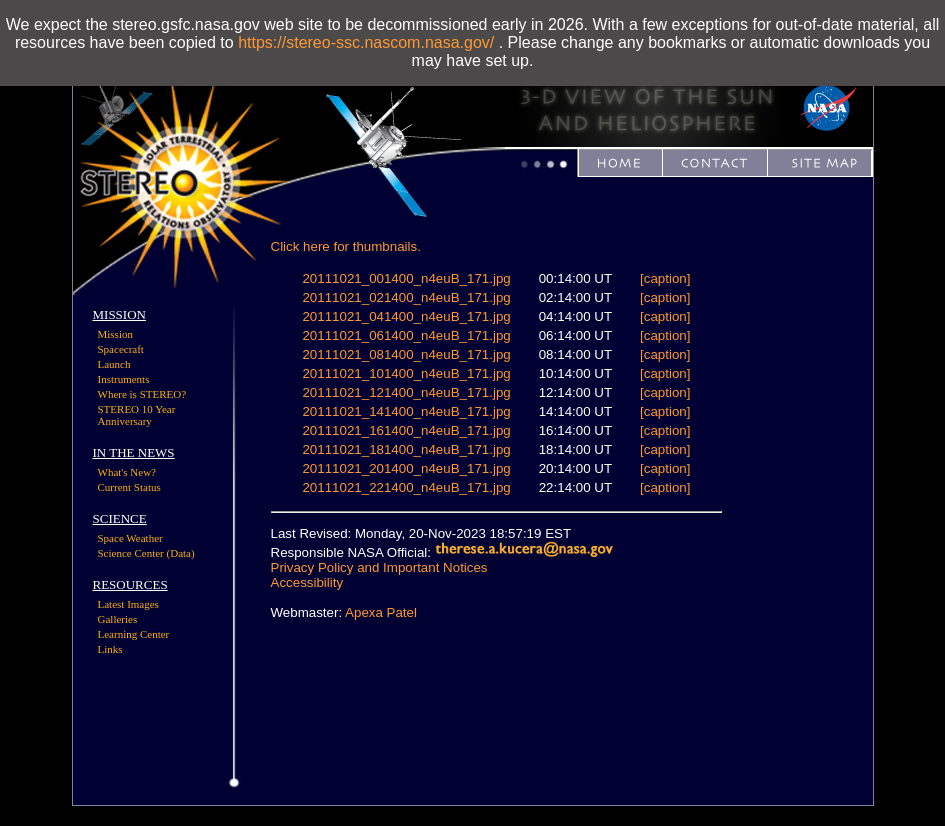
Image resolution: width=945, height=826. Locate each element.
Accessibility (307, 582)
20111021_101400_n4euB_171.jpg (406, 373)
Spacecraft (121, 349)
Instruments (124, 379)
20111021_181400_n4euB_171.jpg (406, 449)
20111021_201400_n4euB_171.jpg (406, 468)
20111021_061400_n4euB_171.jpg (406, 335)
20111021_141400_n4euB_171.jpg (406, 411)
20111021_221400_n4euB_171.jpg (406, 487)
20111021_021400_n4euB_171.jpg (406, 297)
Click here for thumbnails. (346, 246)
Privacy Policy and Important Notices (379, 567)
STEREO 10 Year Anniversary (137, 415)
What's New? (127, 472)
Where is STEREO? (142, 394)
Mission (115, 334)
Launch (114, 364)
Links (110, 649)
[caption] (665, 278)
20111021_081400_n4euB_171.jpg (406, 354)
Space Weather (130, 538)
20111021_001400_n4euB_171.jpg (406, 278)
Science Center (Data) (146, 553)
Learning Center (134, 634)
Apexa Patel (381, 612)
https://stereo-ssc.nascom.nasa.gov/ (366, 42)
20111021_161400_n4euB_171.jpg (406, 430)
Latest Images (128, 604)
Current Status (129, 487)
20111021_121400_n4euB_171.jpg (406, 392)
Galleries (118, 619)
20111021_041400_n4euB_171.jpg (406, 316)
